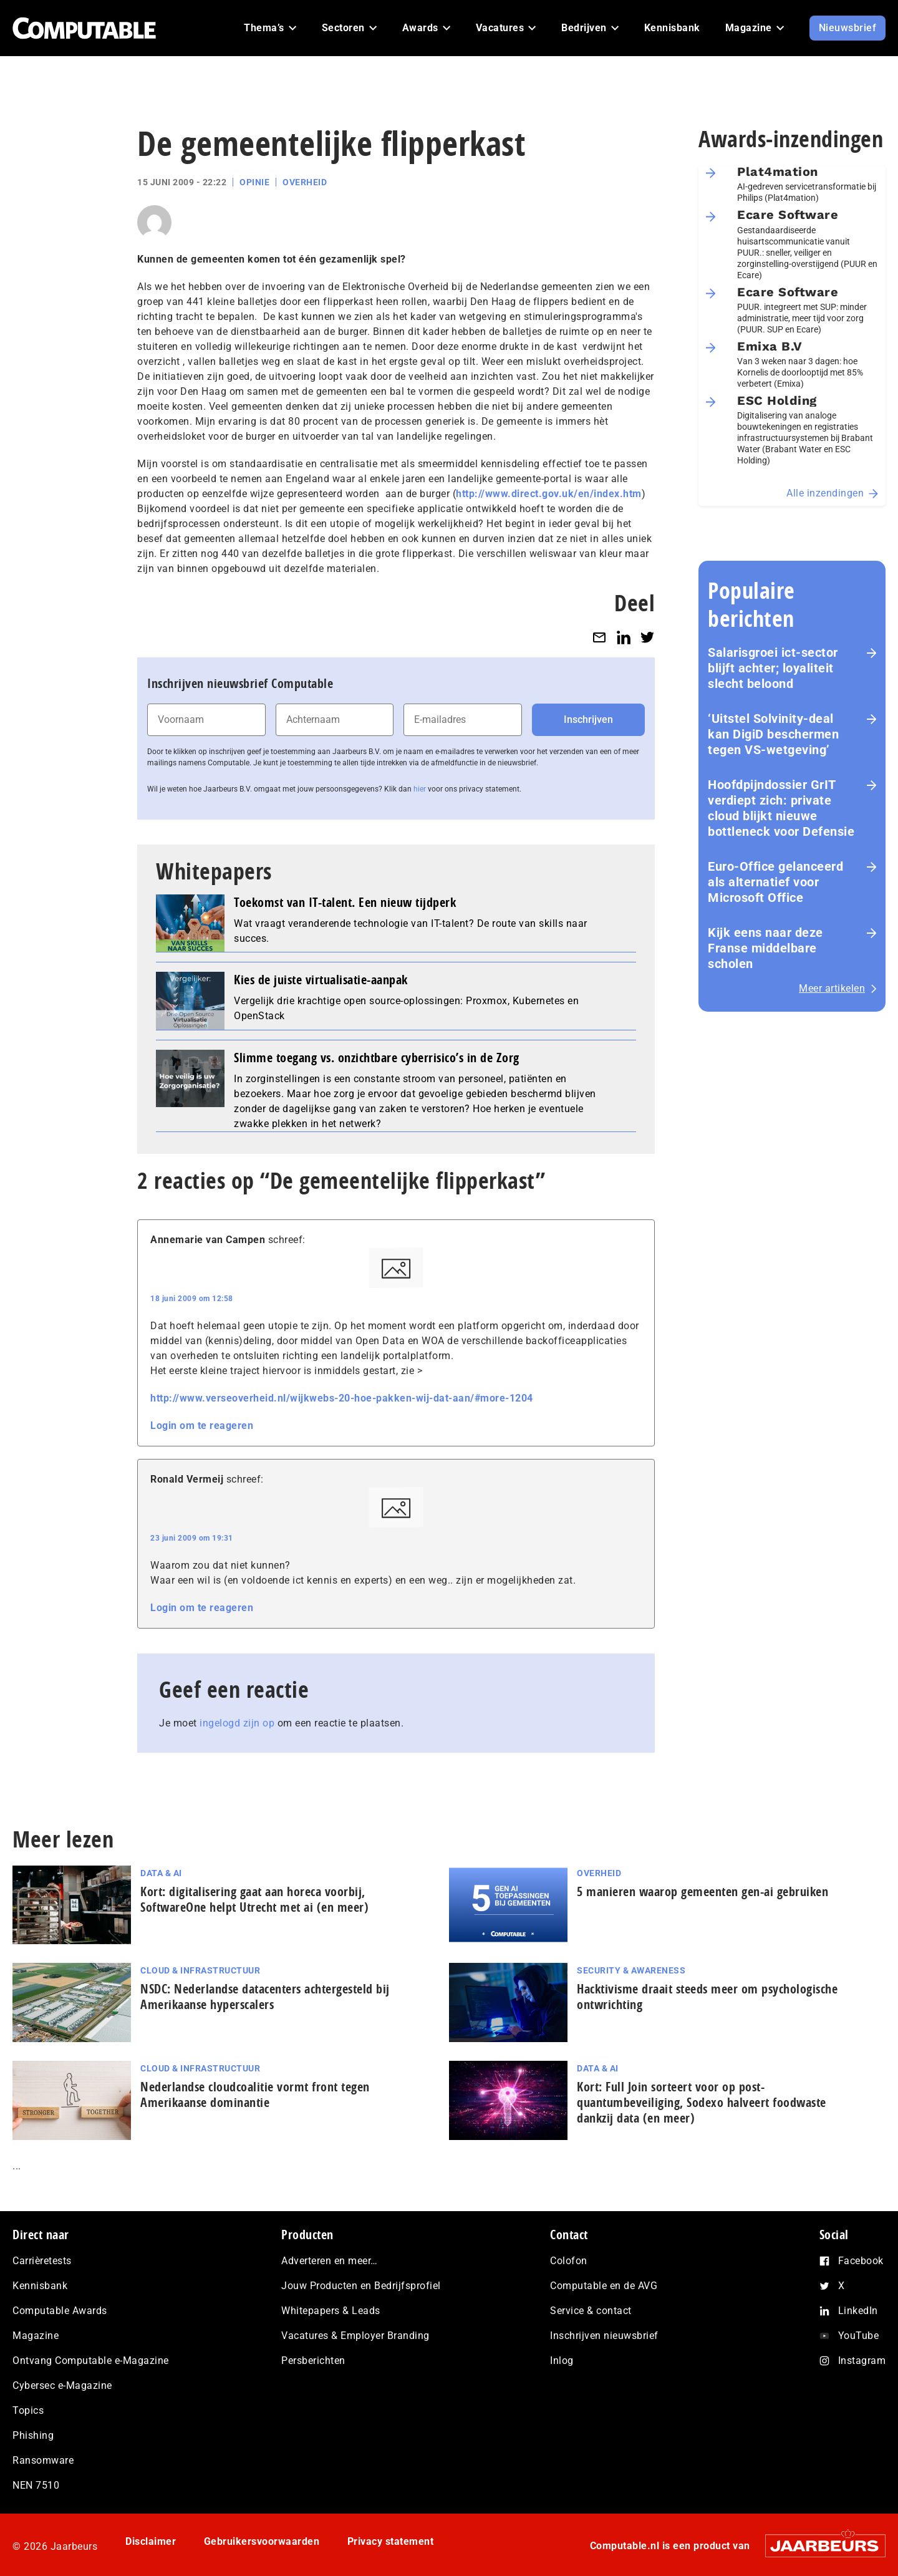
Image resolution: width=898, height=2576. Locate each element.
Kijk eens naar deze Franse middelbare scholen (765, 948)
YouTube (858, 2335)
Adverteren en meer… (329, 2261)
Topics (28, 2410)
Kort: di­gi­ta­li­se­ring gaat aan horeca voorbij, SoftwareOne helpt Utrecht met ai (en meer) (254, 1899)
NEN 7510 (35, 2485)
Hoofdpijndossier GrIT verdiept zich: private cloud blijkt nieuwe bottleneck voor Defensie (781, 808)
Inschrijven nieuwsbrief (604, 2335)
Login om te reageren (201, 1425)
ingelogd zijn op (237, 1723)
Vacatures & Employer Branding (355, 2335)
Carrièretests (42, 2261)
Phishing (33, 2435)
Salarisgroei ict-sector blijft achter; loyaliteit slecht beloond (773, 668)
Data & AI (161, 1873)
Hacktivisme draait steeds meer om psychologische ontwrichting (707, 1996)
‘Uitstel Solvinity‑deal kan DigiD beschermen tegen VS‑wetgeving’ (773, 734)
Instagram (862, 2360)
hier (419, 789)
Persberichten (313, 2360)
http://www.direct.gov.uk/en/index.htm (549, 494)
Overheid (304, 182)
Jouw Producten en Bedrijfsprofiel (361, 2286)
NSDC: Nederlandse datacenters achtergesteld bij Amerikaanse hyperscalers (265, 1996)
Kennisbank (39, 2286)
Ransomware (43, 2460)
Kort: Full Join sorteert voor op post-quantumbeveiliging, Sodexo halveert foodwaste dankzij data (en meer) (701, 2102)
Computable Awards (59, 2311)
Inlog (562, 2360)
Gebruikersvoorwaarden (262, 2541)
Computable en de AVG (603, 2286)
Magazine (35, 2335)
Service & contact (591, 2311)
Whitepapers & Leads (330, 2311)
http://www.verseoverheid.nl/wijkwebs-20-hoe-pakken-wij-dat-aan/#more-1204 (341, 1398)
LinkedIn (858, 2311)
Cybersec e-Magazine (62, 2385)
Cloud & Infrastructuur (200, 1970)
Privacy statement (390, 2541)
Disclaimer (150, 2541)
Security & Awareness (631, 1970)
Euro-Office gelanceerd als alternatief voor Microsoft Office (775, 882)
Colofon (568, 2261)
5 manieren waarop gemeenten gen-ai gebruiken (702, 1891)
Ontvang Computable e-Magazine (90, 2360)
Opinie (254, 182)
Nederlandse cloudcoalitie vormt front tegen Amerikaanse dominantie (255, 2094)
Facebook (861, 2261)
